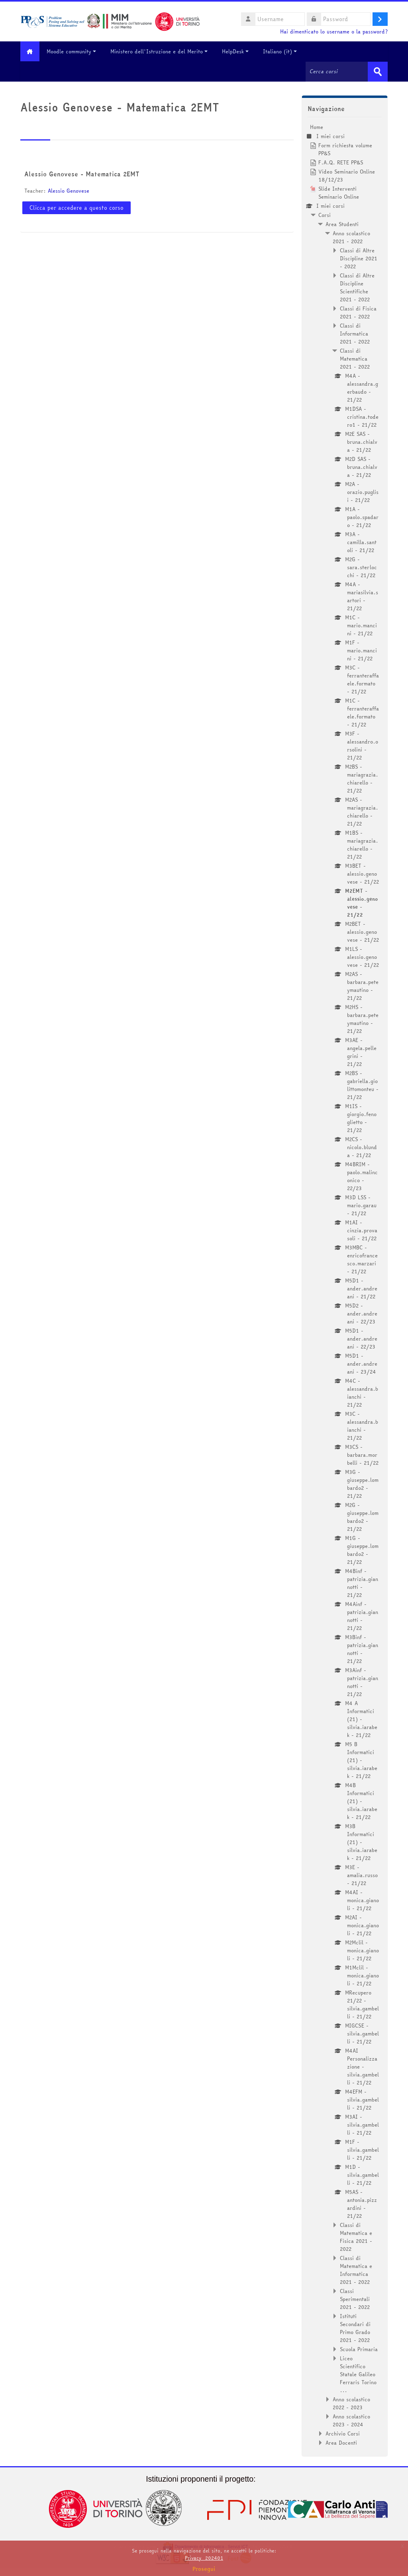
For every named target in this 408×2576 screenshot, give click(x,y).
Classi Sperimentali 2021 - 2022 (355, 2299)
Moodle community (74, 51)
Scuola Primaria (359, 2349)
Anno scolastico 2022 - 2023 (351, 2403)
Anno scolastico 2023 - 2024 (351, 2420)
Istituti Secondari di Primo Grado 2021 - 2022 (355, 2328)
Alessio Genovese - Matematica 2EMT (81, 174)
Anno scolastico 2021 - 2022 (351, 237)
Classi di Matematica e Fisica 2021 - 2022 (356, 2236)
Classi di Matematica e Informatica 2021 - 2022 (356, 2269)
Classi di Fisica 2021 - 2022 (358, 312)
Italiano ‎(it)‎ (283, 51)
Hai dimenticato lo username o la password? (334, 31)
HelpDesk (238, 51)
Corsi (324, 215)
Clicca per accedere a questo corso (76, 207)
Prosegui (204, 2568)
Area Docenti (341, 2442)
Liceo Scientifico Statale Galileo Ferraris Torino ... (358, 2374)
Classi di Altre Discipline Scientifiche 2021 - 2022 (357, 287)
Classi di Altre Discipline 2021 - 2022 (358, 258)
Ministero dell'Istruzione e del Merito (161, 51)
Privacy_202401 (204, 2558)
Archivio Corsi (343, 2433)
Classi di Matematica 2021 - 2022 (355, 358)
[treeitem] (344, 1284)
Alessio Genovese (68, 191)
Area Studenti (342, 224)
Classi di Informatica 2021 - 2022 (355, 333)
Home (316, 127)
